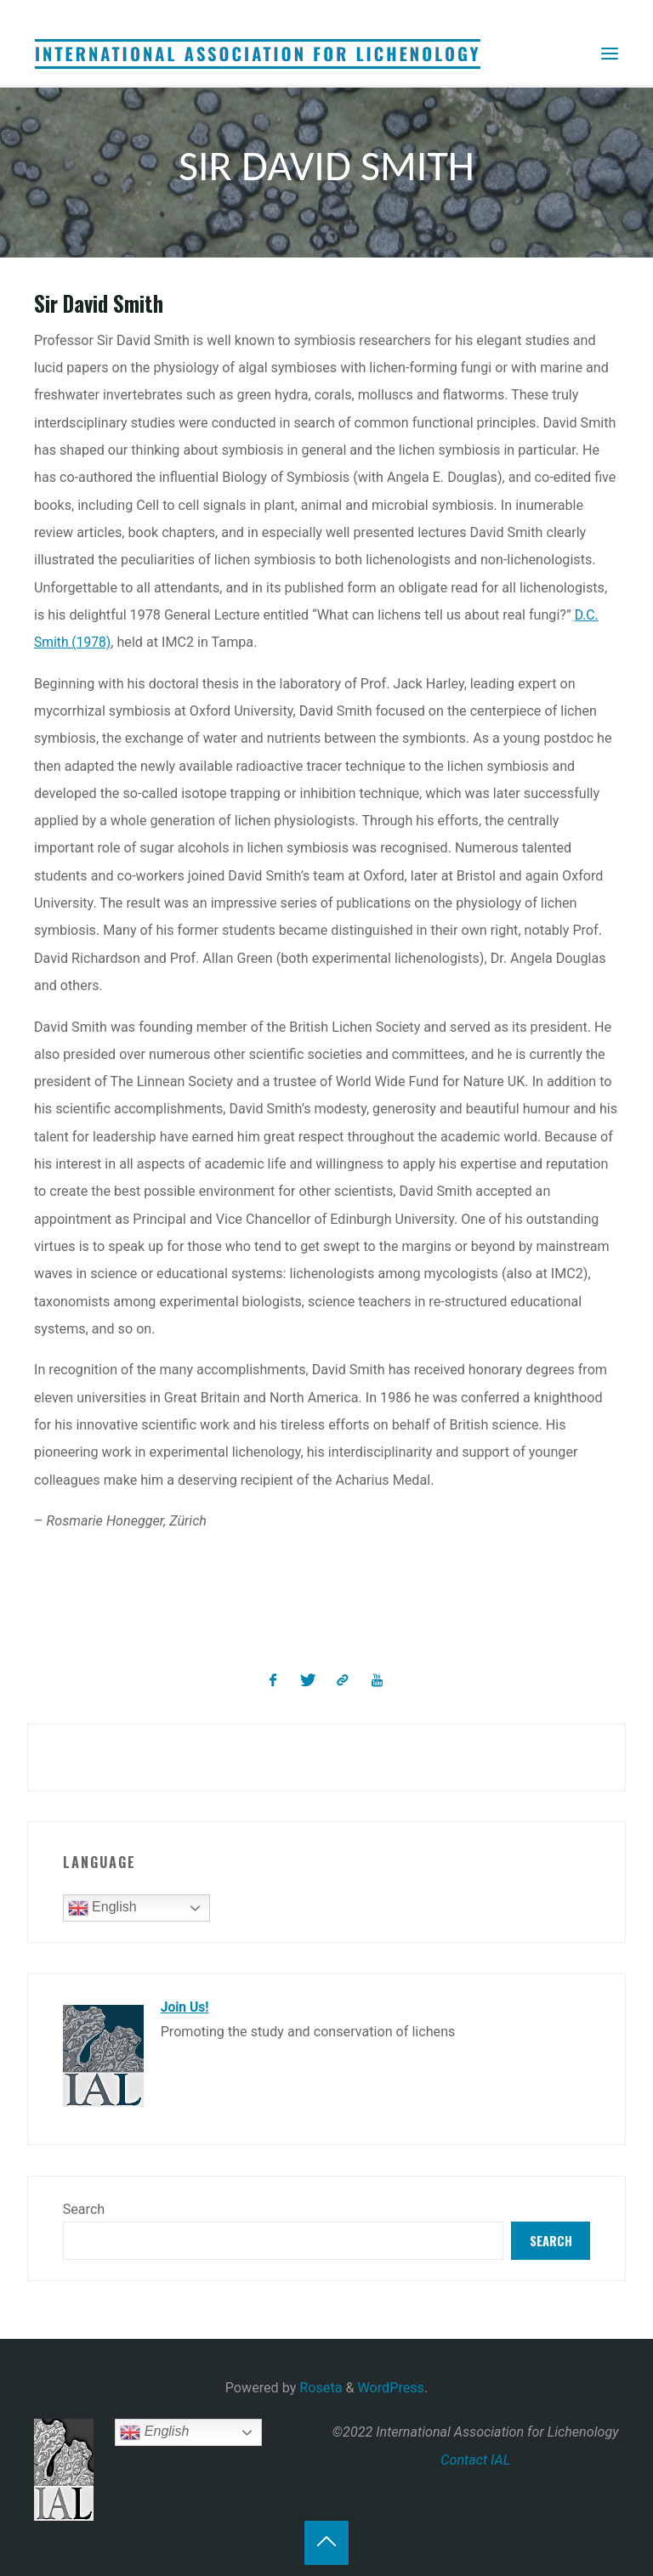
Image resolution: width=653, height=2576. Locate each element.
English (102, 1907)
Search (84, 2208)
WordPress (391, 2388)
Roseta (319, 2388)
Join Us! (186, 2006)
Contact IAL (475, 2459)
